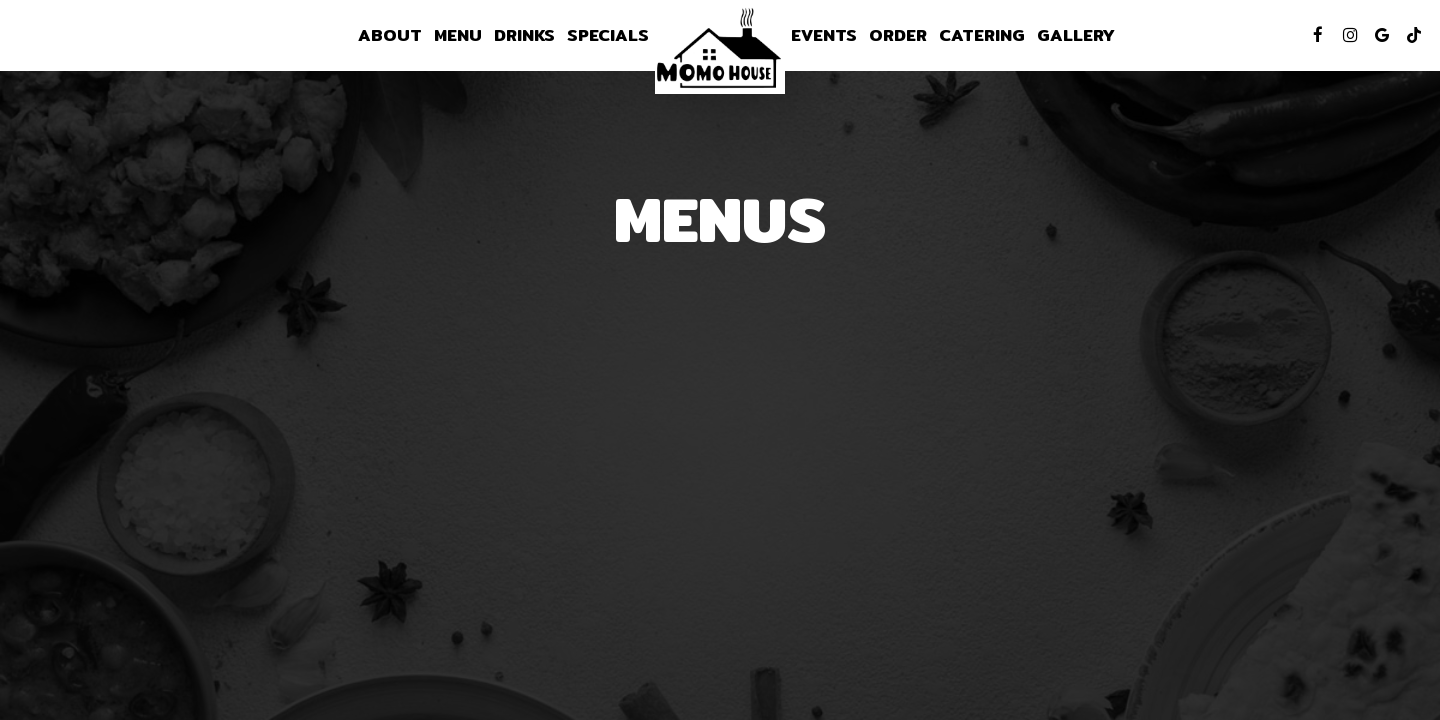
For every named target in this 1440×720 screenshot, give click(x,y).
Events (824, 35)
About (390, 35)
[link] (720, 49)
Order (898, 35)
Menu (458, 35)
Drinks (524, 35)
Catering (982, 35)
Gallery (1076, 35)
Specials (608, 35)
